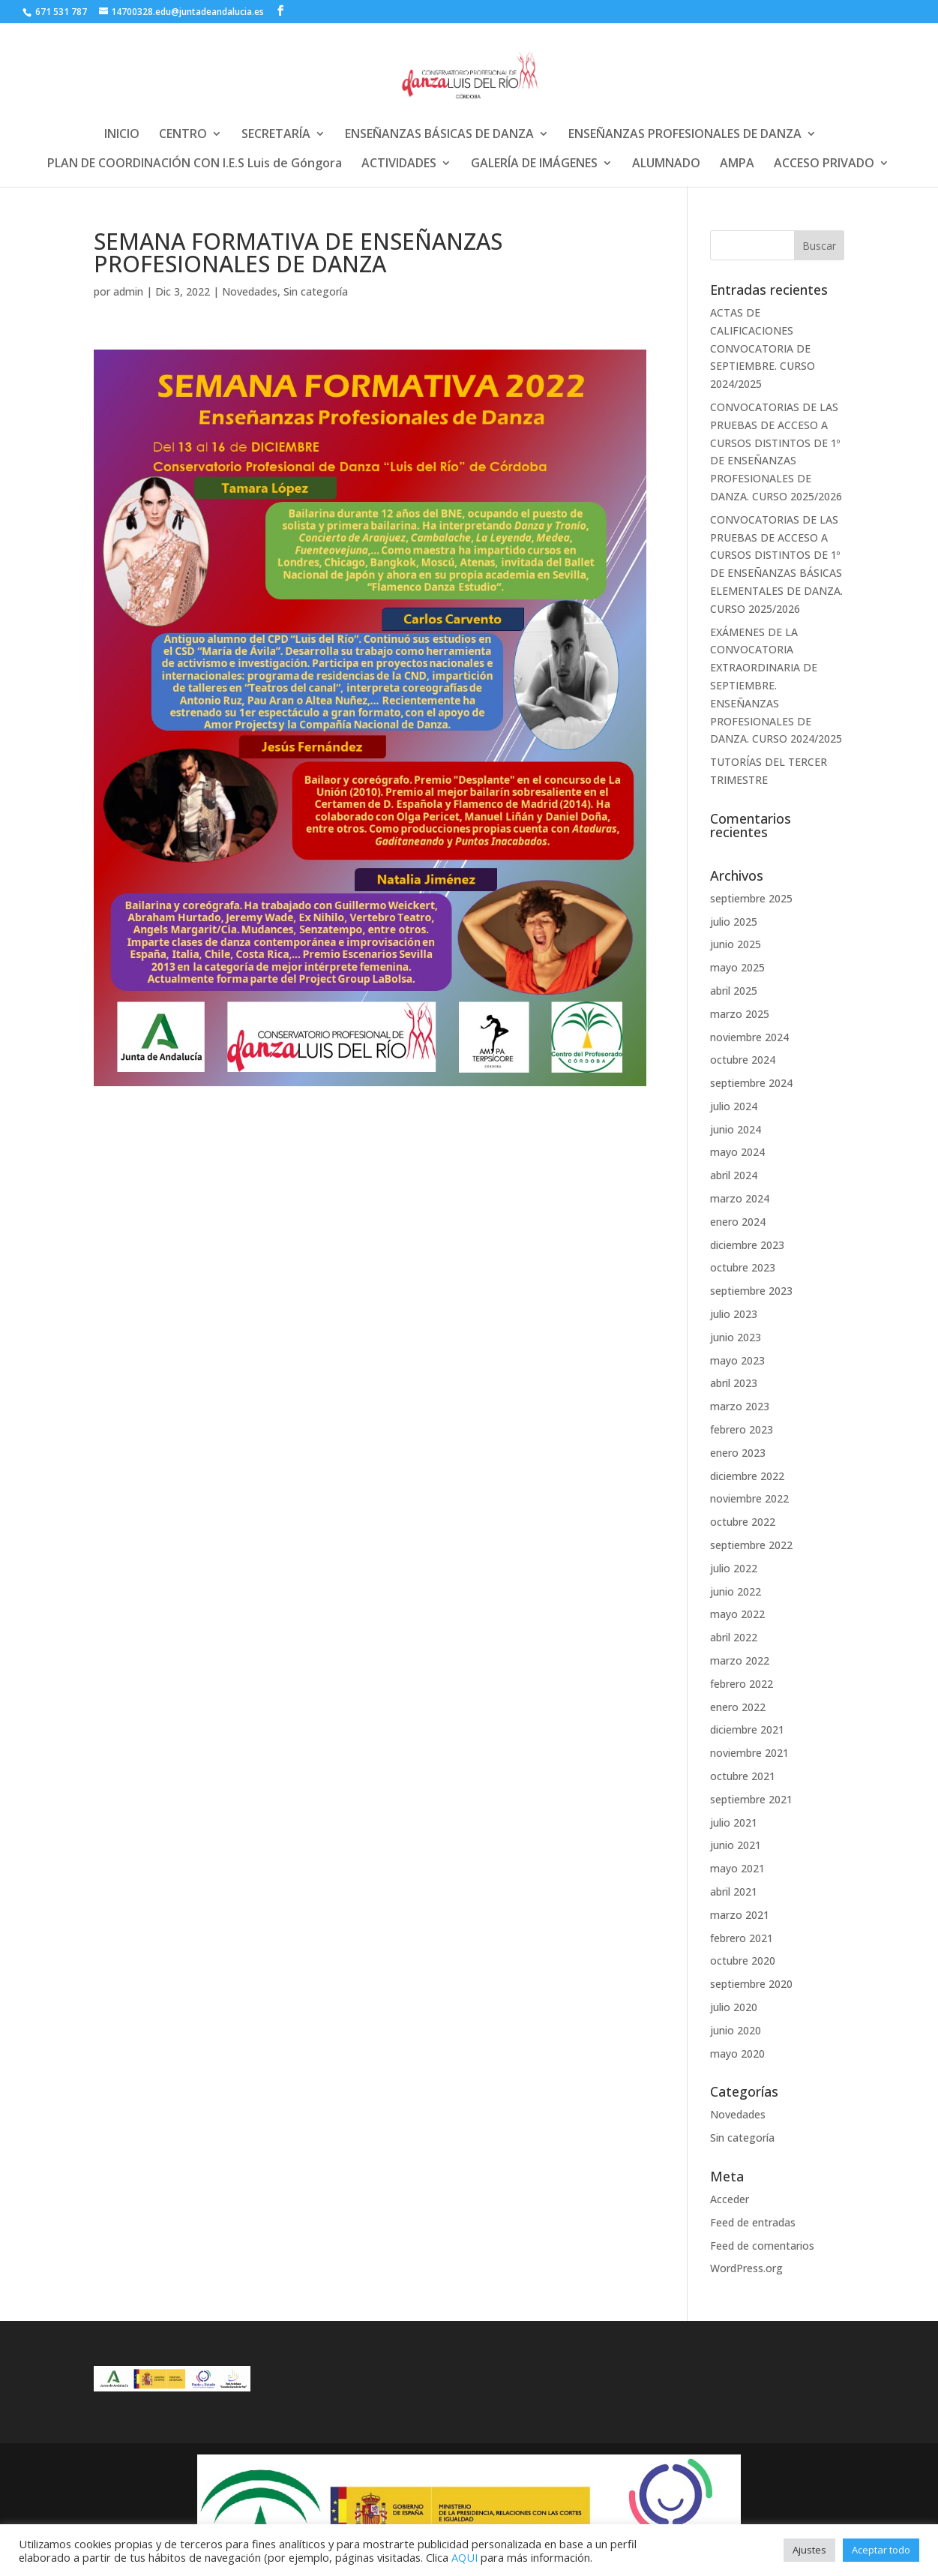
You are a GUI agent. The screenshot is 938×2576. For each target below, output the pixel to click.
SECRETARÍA (275, 135)
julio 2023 (733, 1314)
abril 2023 (733, 1383)
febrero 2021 (741, 1938)
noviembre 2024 (749, 1037)
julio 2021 (733, 1822)
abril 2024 (733, 1175)
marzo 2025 (739, 1014)
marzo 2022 (739, 1660)
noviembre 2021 (749, 1753)
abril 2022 (733, 1637)
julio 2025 (733, 921)
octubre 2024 (742, 1059)
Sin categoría (315, 291)
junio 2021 (735, 1845)
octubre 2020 (742, 1960)
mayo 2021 (737, 1868)
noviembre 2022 (749, 1498)
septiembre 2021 (751, 1799)
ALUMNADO (666, 164)
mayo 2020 (737, 2053)
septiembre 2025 (751, 898)
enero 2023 (738, 1453)
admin (128, 291)
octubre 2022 (742, 1522)
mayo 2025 (737, 967)
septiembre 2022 (751, 1545)
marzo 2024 (739, 1198)
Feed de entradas (753, 2222)
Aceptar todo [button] (881, 2549)
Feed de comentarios (762, 2245)
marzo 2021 (739, 1915)
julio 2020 (733, 2007)
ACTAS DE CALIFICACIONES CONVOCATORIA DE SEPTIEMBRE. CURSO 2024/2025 (762, 348)
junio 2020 (735, 2030)
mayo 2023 (737, 1360)
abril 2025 (733, 990)
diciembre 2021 (747, 1729)
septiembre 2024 (751, 1083)
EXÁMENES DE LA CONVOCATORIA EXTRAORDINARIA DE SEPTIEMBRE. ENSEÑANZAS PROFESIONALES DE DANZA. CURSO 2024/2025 (776, 685)
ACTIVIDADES (398, 164)
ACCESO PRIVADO (824, 164)
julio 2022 (733, 1568)
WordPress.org (746, 2268)
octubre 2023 (742, 1267)
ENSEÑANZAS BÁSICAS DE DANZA (439, 135)
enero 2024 (738, 1221)
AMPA (737, 164)
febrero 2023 (741, 1429)
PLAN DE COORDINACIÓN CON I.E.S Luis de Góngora (194, 164)
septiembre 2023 (751, 1290)
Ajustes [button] (809, 2549)
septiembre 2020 (751, 1984)
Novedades (249, 291)
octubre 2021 (742, 1776)
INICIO (121, 135)
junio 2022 (735, 1591)
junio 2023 (735, 1337)
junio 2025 (735, 944)
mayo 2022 (737, 1614)
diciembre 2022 (747, 1476)
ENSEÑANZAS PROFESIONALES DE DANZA (685, 135)
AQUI (464, 2557)
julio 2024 (733, 1106)
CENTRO (183, 135)
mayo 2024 (737, 1152)
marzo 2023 (739, 1406)
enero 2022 (738, 1707)
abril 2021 (733, 1891)
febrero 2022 (741, 1684)
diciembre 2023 (747, 1245)
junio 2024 (735, 1129)
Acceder (729, 2199)
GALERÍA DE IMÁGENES (534, 164)
